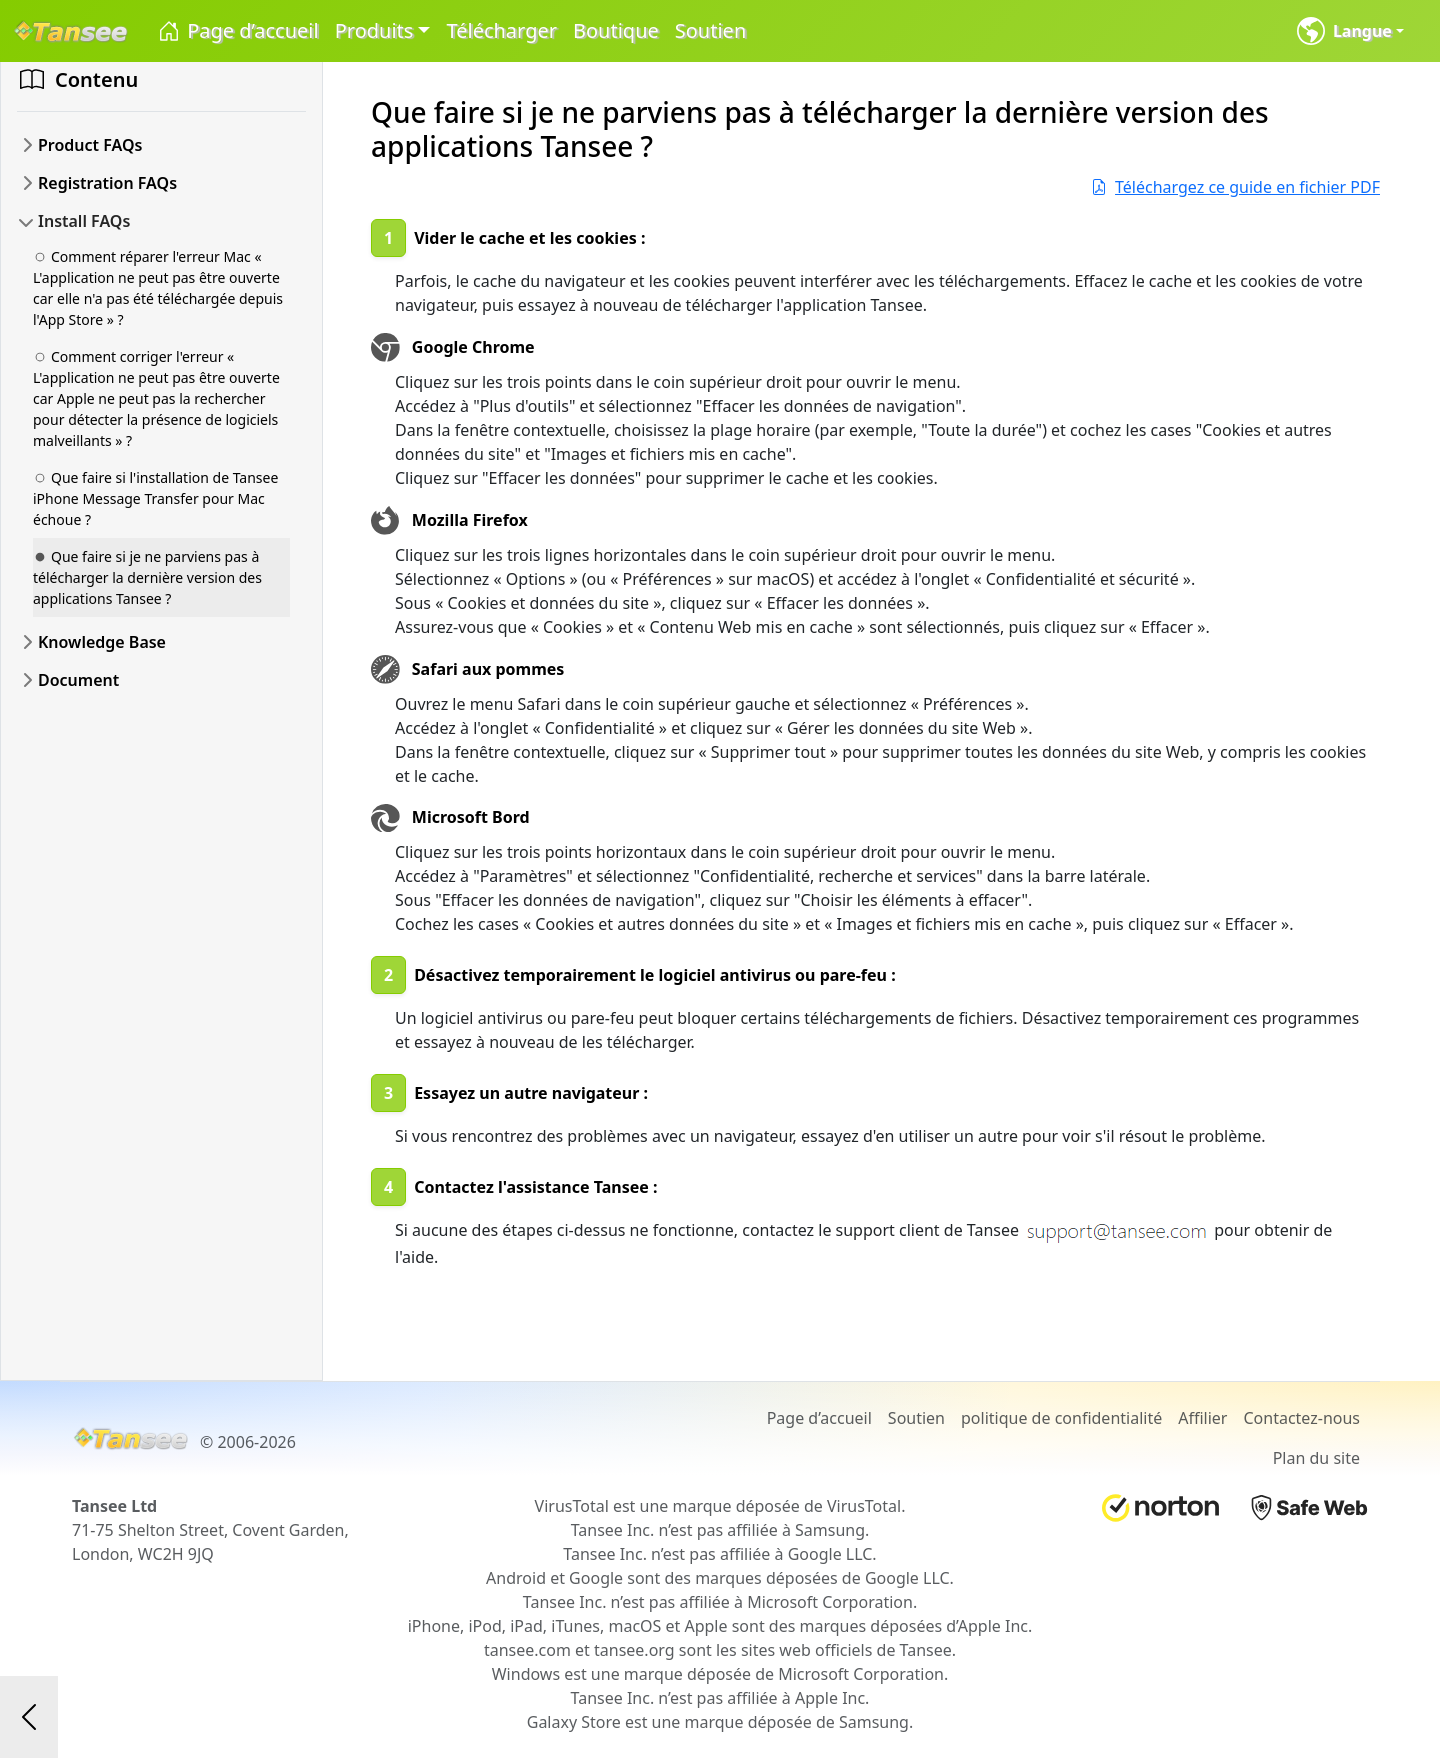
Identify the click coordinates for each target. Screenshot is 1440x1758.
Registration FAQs (107, 183)
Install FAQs (84, 221)
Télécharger (501, 30)
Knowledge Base (102, 642)
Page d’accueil (237, 31)
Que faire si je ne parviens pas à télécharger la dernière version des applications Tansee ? (147, 577)
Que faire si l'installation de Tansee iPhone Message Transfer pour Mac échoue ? (155, 498)
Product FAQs (90, 145)
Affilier (1202, 1418)
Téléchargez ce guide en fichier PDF (1235, 187)
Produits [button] (374, 30)
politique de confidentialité (1061, 1418)
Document (78, 680)
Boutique (616, 30)
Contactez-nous (1301, 1418)
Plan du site (1316, 1458)
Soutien (710, 30)
